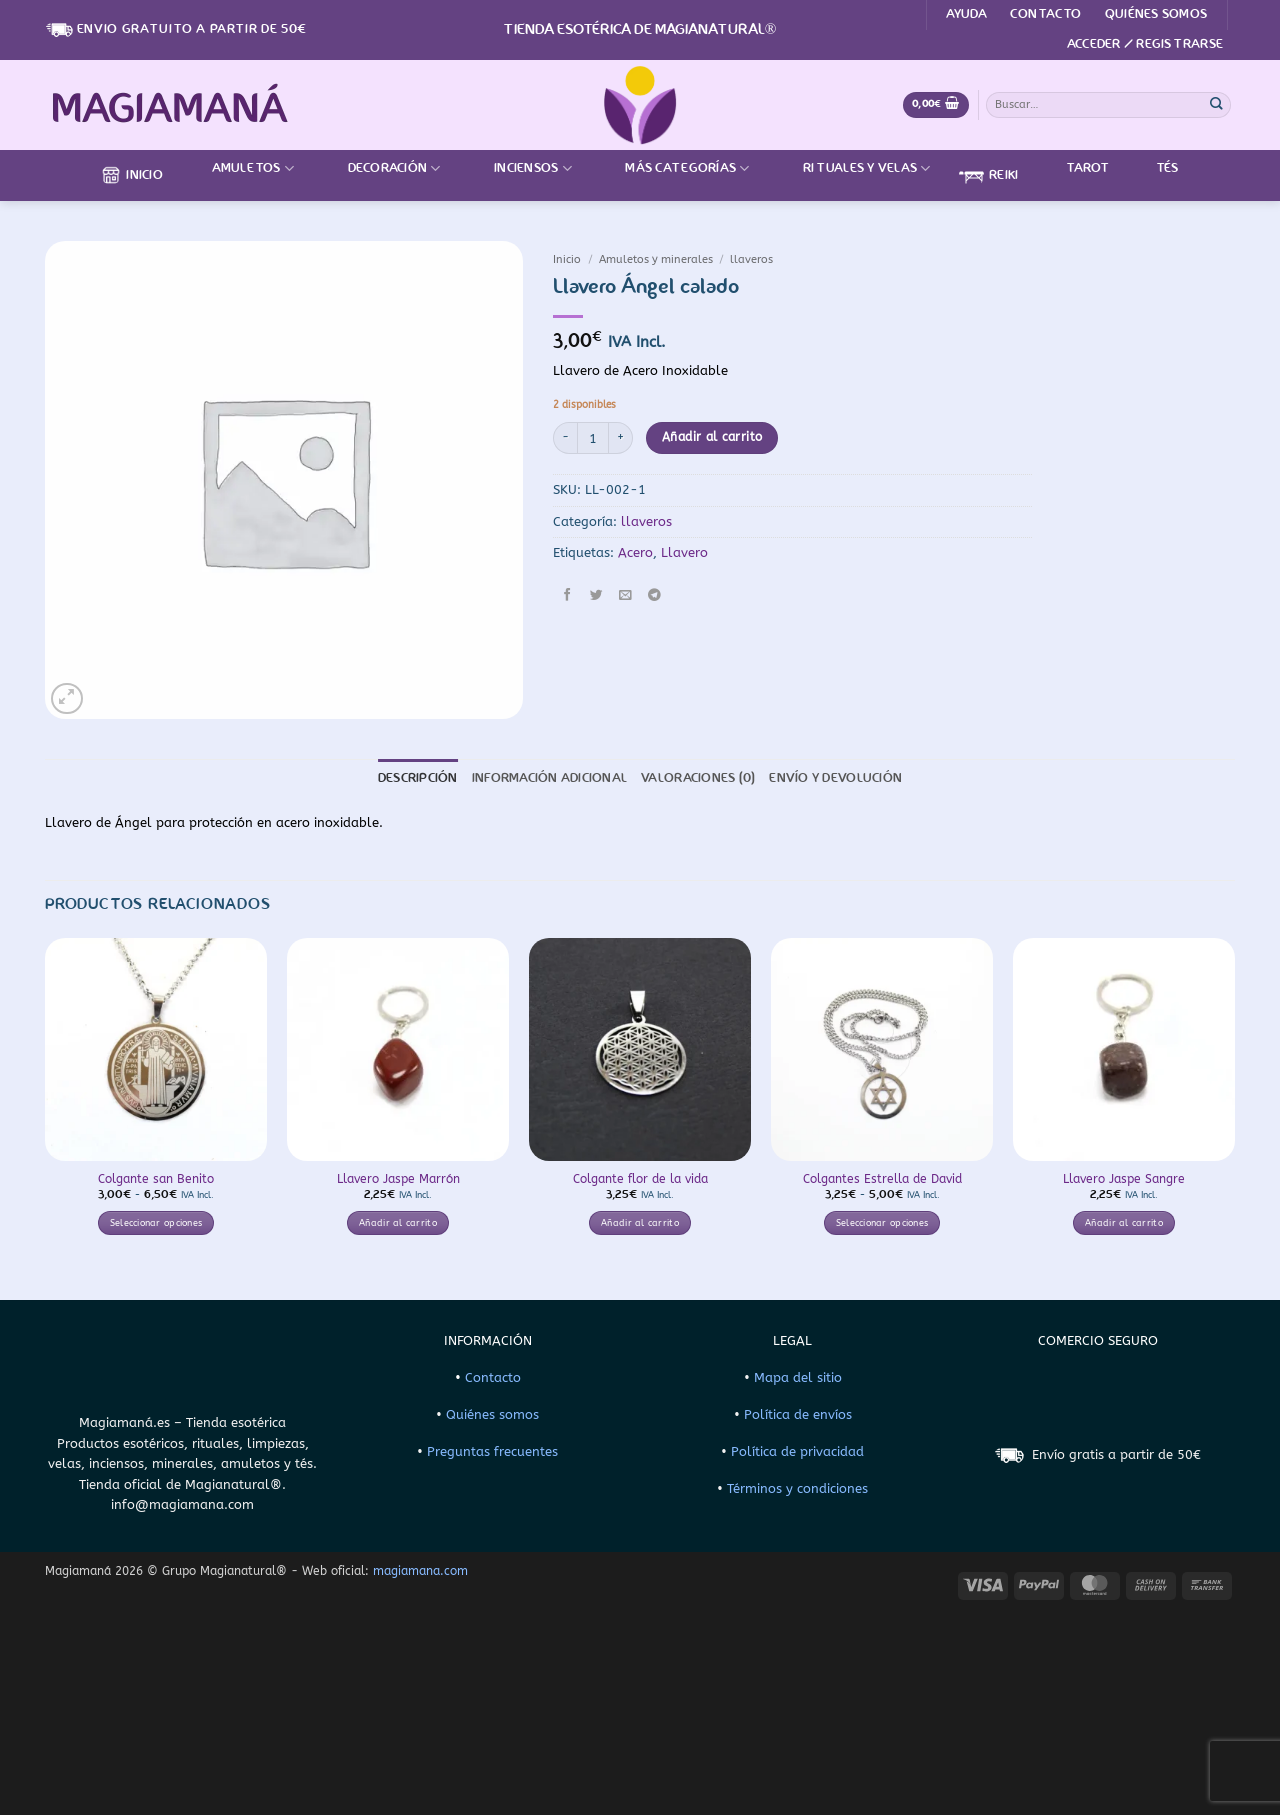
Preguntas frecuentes (492, 1451)
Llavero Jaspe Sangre (1124, 1179)
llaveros (751, 259)
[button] (1145, 45)
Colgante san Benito (156, 1179)
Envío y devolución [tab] (835, 778)
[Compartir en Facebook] (568, 594)
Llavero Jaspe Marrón (398, 1179)
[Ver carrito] (936, 105)
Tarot (1075, 169)
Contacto (1045, 14)
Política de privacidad (797, 1451)
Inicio (132, 175)
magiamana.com (420, 1571)
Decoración (382, 169)
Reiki (988, 175)
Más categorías (674, 169)
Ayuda (966, 14)
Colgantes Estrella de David (882, 1179)
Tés (1155, 169)
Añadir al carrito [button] (398, 1223)
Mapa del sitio (798, 1377)
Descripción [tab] (418, 778)
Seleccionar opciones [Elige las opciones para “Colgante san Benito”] (156, 1223)
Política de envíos (798, 1414)
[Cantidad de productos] (593, 438)
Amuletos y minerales (656, 259)
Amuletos (241, 169)
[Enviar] (1217, 104)
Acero (635, 552)
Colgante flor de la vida (640, 1179)
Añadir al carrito (712, 437)
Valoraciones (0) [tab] (698, 778)
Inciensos (520, 169)
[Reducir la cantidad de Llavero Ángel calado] (565, 438)
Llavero (684, 552)
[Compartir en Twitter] (597, 594)
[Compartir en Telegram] (654, 594)
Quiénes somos (1156, 14)
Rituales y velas (854, 169)
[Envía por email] (625, 594)
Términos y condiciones (797, 1488)
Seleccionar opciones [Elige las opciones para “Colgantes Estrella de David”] (882, 1223)
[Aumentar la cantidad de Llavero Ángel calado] (621, 438)
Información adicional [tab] (549, 778)
